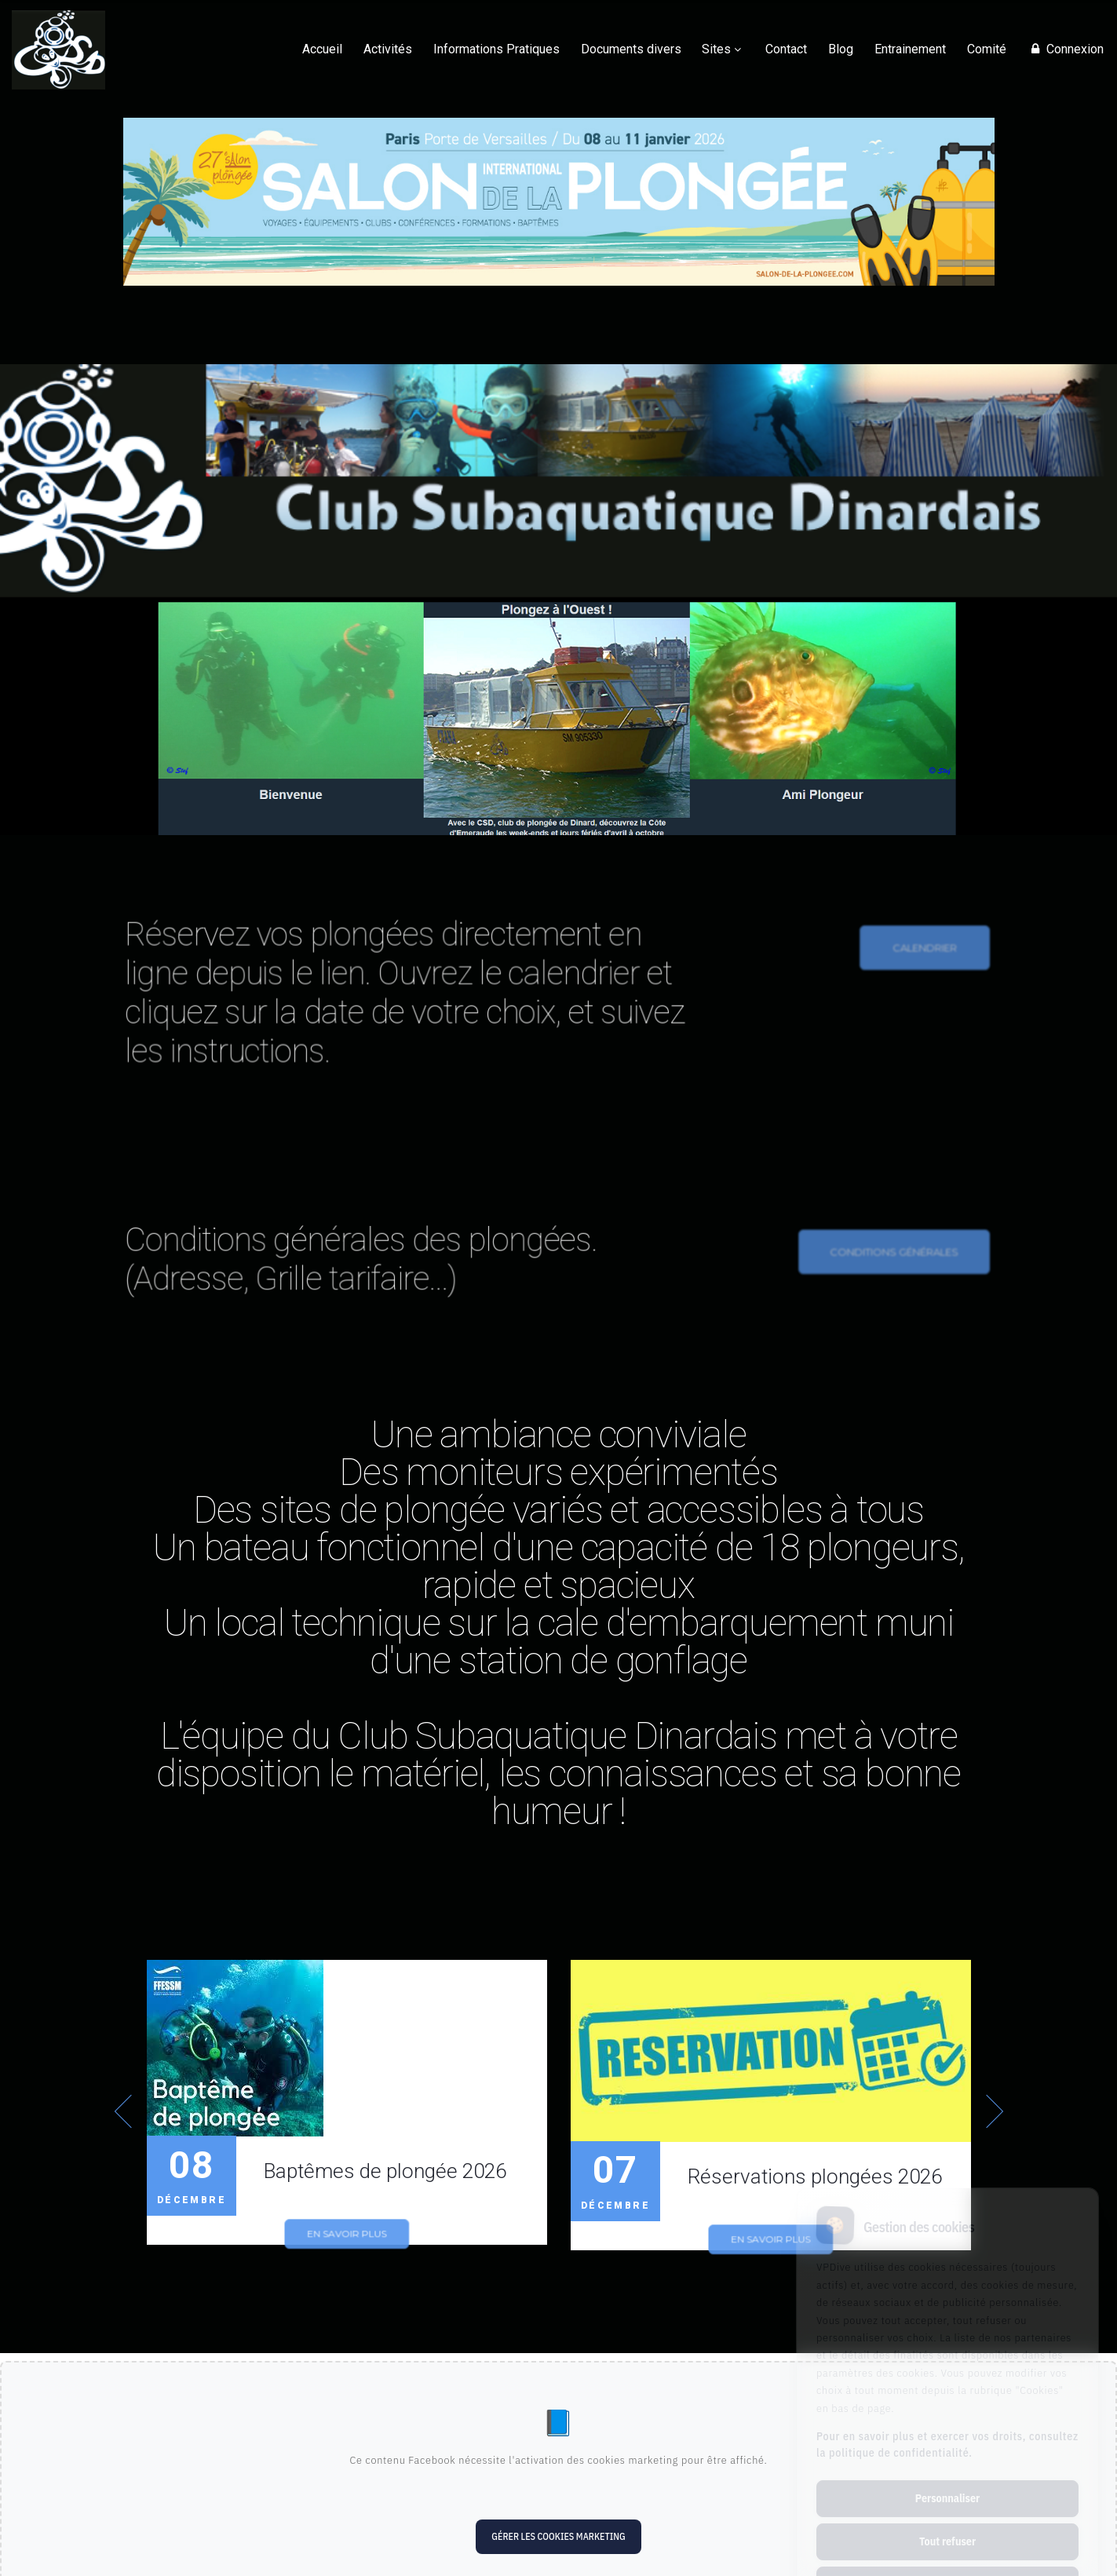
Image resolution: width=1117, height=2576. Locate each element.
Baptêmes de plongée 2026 (385, 2171)
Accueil (322, 49)
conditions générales (889, 1280)
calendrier (918, 979)
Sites (716, 49)
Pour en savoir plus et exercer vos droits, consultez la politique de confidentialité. (947, 2378)
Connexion (1065, 49)
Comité (986, 49)
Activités (387, 49)
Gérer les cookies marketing (558, 2536)
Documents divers (631, 49)
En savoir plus (345, 2247)
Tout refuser (947, 2475)
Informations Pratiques (496, 49)
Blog (840, 49)
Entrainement (910, 49)
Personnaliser (947, 2432)
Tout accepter (947, 2519)
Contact (786, 49)
